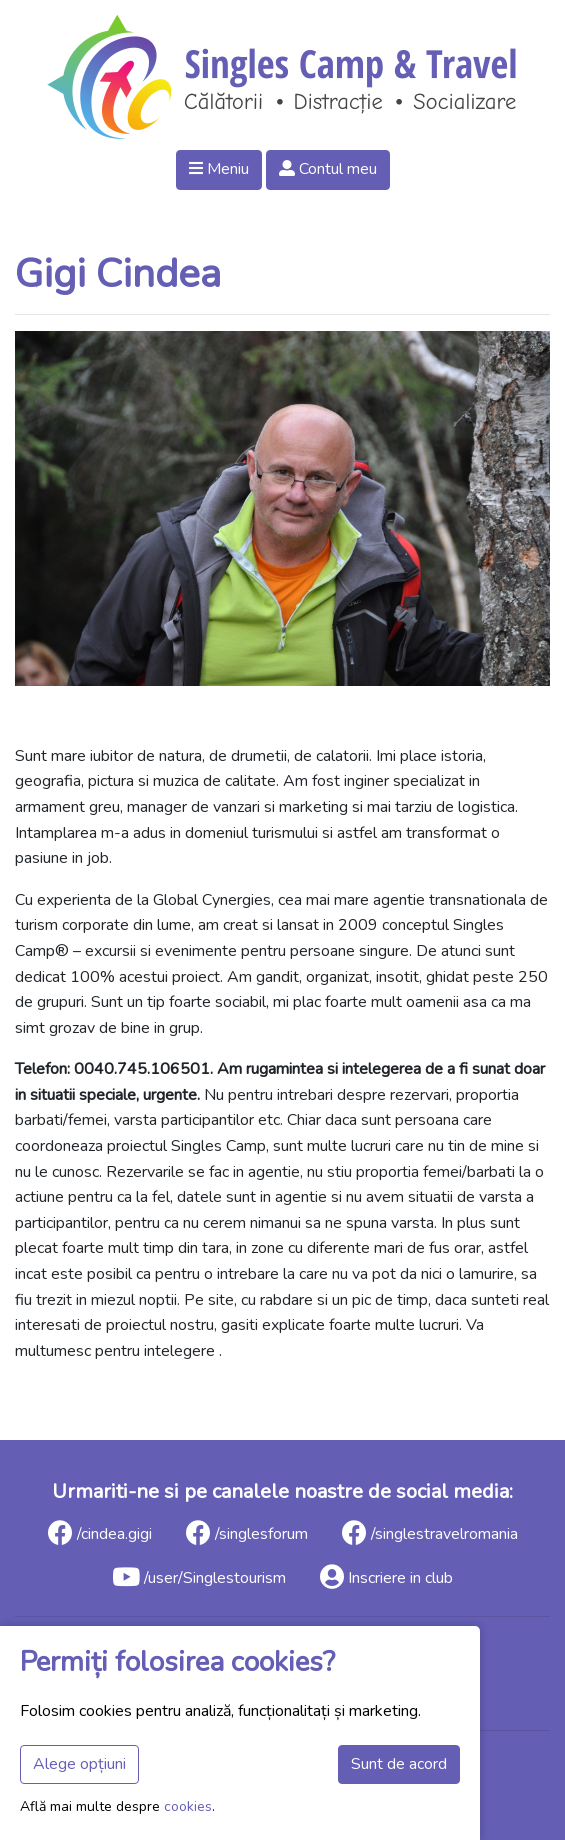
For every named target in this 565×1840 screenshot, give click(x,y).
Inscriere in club (386, 1576)
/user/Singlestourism (199, 1576)
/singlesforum (247, 1532)
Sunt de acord (399, 1764)
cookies (188, 1806)
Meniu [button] (219, 169)
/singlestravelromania (430, 1532)
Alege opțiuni (79, 1764)
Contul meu (328, 169)
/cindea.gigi (100, 1532)
